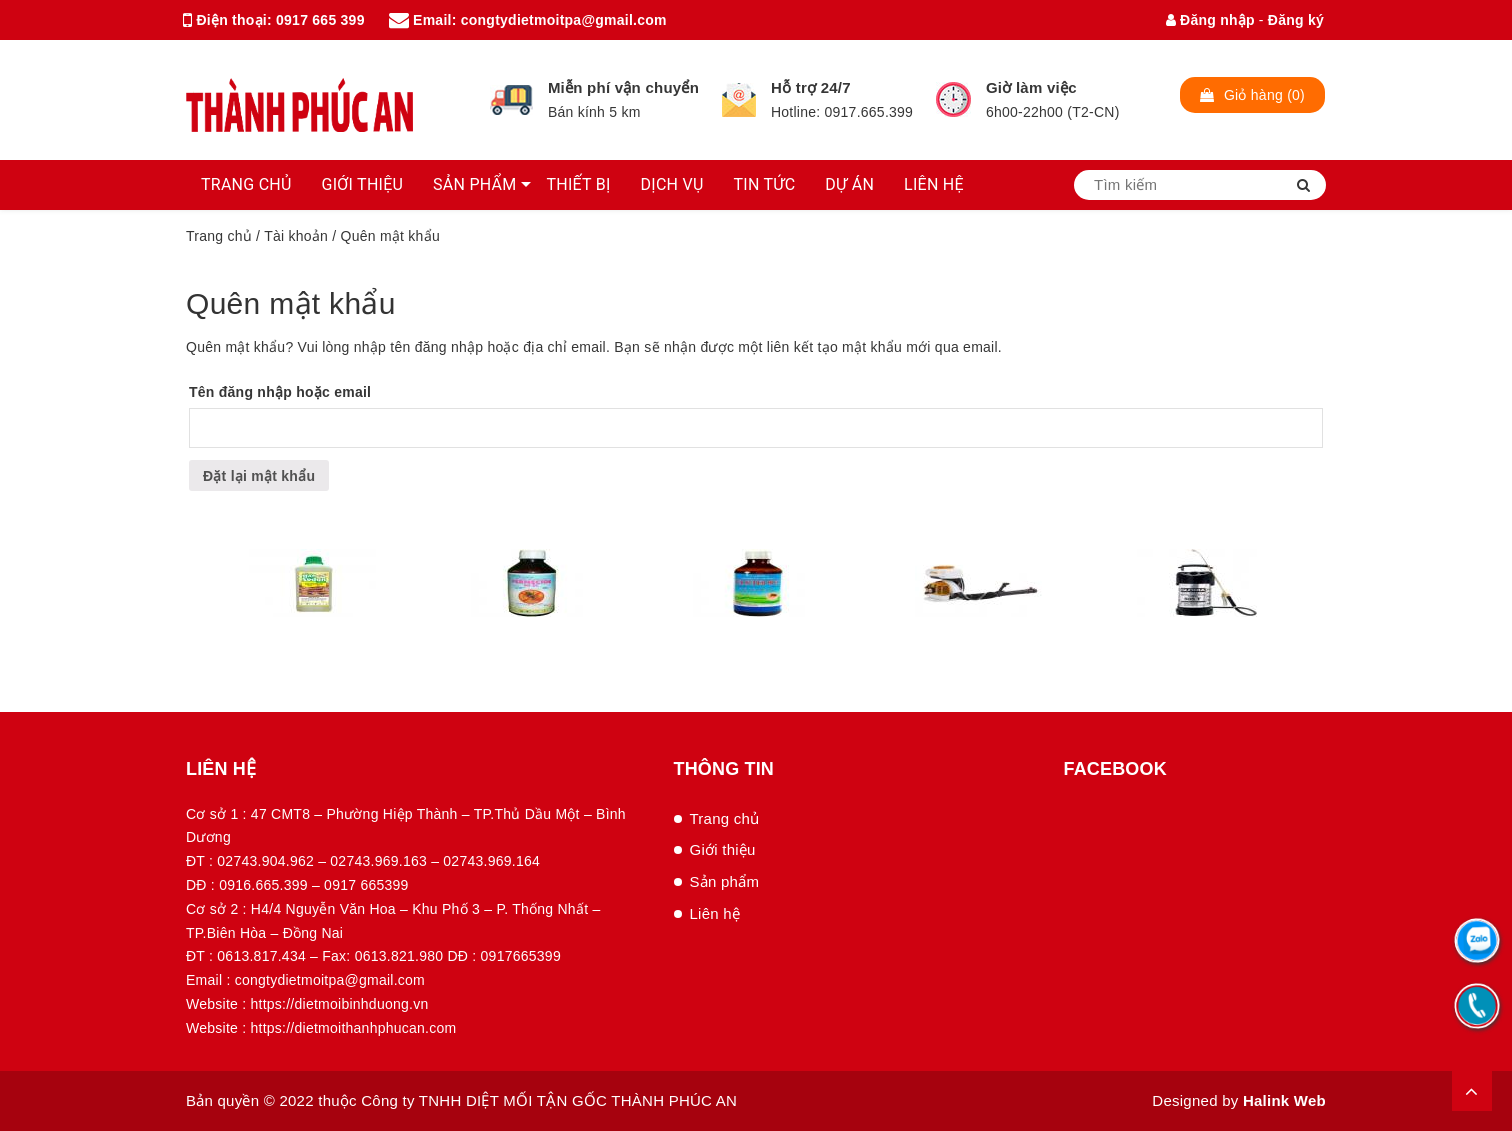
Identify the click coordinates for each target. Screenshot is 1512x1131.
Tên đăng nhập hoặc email (280, 392)
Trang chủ (219, 236)
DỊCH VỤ (672, 184)
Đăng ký (1296, 20)
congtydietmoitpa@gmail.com (564, 20)
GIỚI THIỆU (363, 184)
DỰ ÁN (849, 184)
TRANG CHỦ (246, 184)
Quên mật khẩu (291, 303)
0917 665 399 (320, 20)
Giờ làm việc (1031, 87)
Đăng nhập (1210, 20)
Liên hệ (715, 913)
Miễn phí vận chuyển (623, 87)
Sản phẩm (725, 881)
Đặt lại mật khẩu (259, 476)
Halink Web (1284, 1100)
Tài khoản (296, 236)
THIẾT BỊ (578, 184)
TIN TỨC (765, 184)
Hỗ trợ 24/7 (811, 87)
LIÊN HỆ (934, 184)
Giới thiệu (723, 849)
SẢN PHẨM (474, 184)
